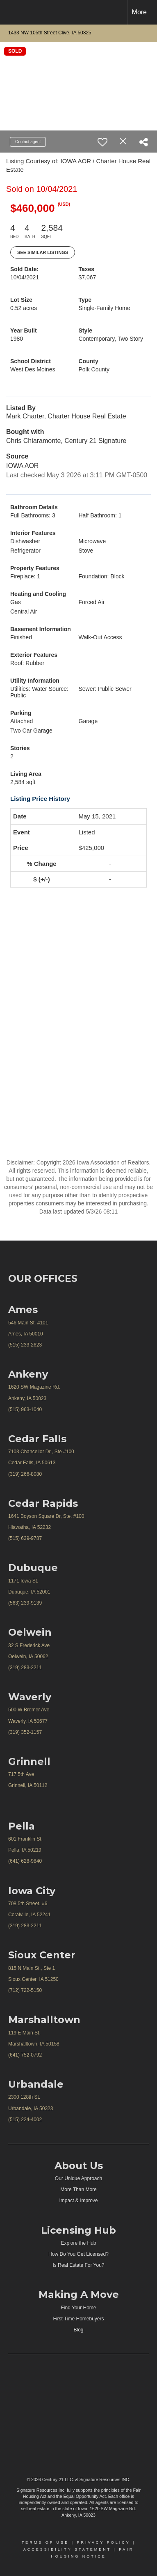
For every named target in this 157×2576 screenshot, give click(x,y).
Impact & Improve (78, 2200)
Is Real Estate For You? (78, 2265)
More (139, 12)
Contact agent (28, 141)
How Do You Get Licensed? (78, 2254)
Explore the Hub (78, 2243)
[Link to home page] (13, 12)
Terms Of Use (45, 2542)
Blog (78, 2330)
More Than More (78, 2189)
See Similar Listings (42, 252)
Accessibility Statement (67, 2549)
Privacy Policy (103, 2542)
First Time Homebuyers (78, 2319)
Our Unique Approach (78, 2178)
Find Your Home (78, 2308)
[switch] (102, 142)
